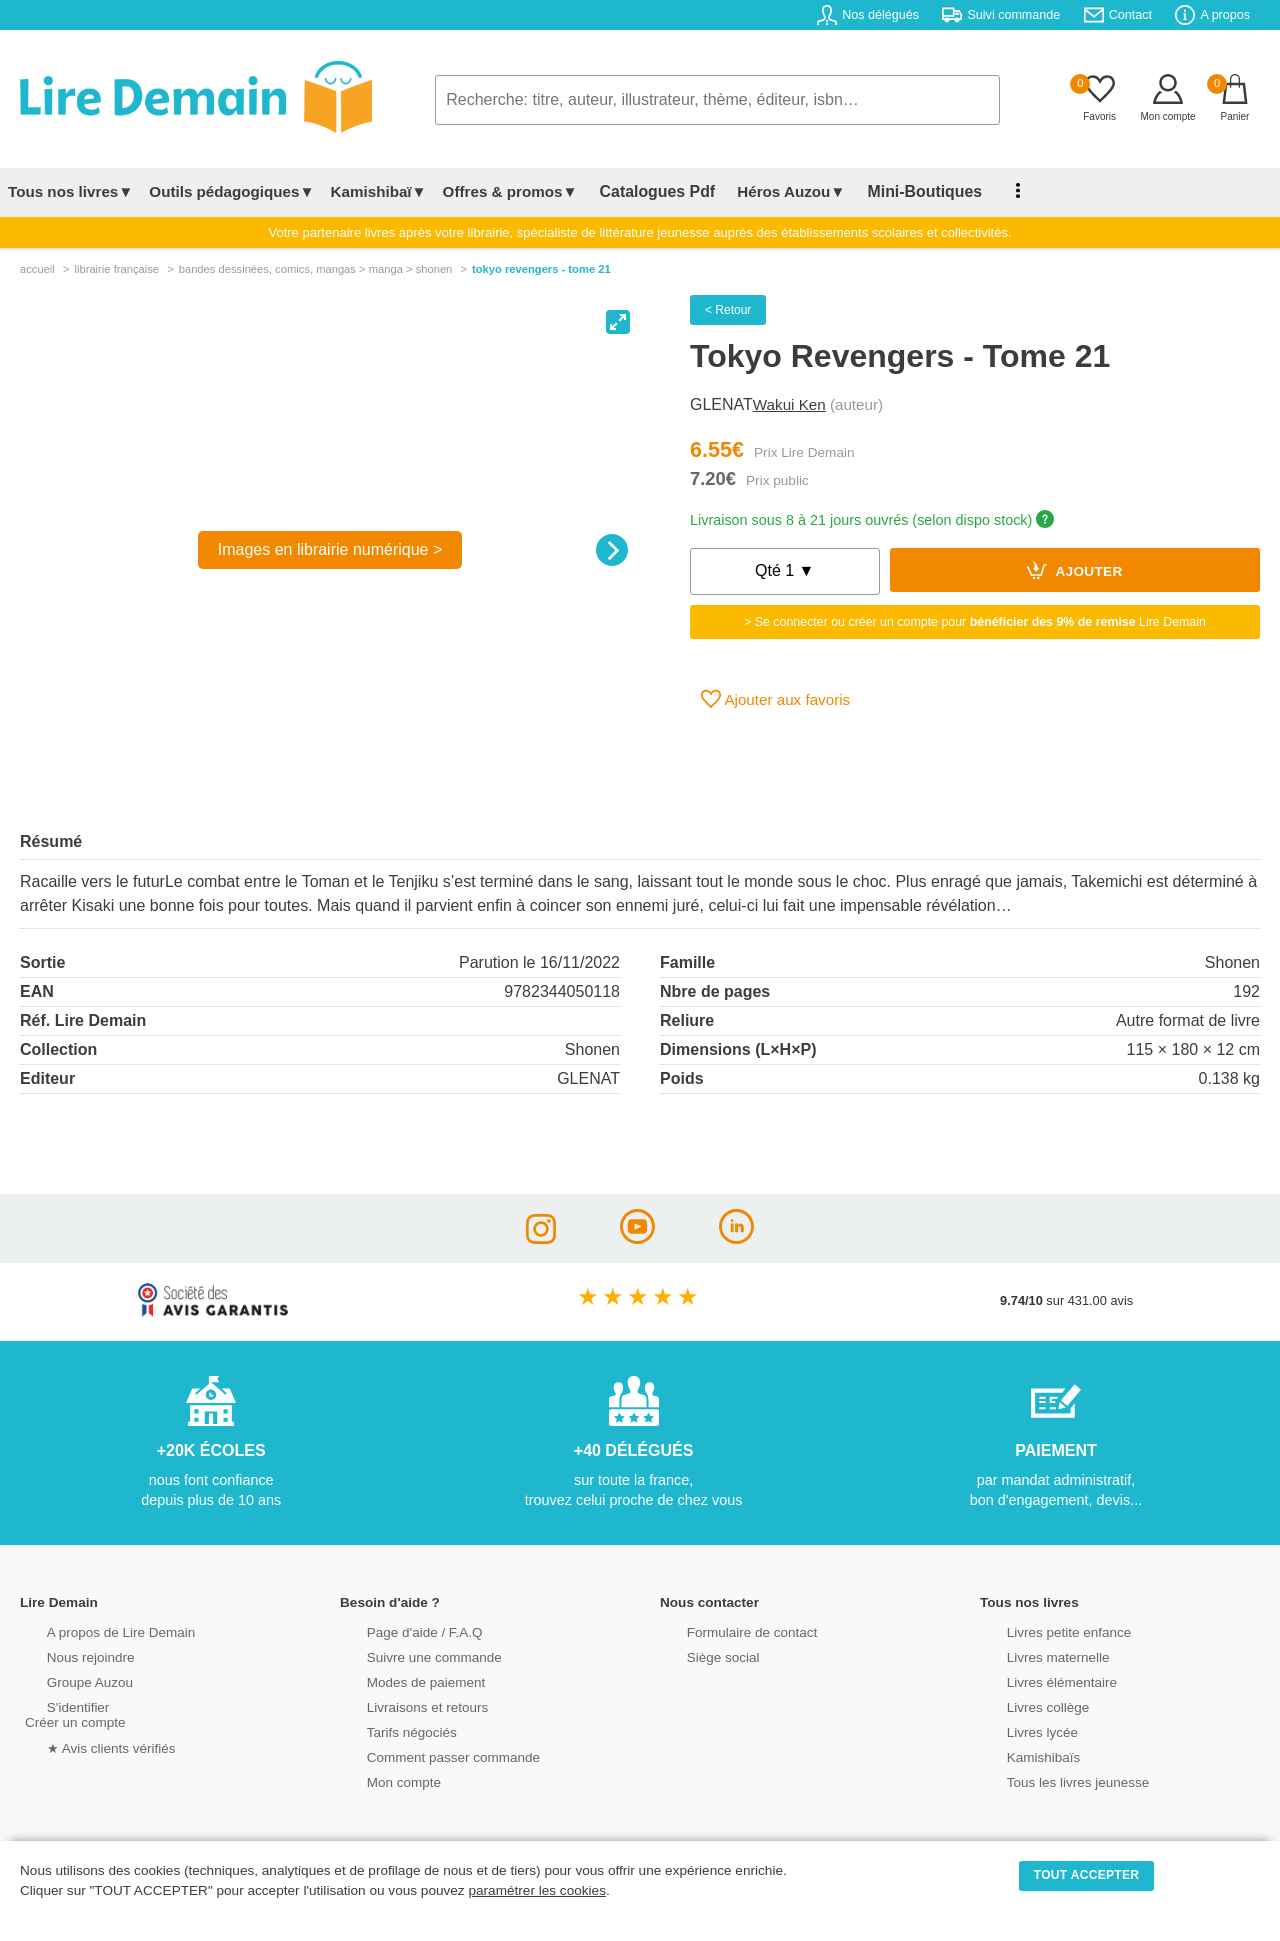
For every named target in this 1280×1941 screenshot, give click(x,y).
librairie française (116, 269)
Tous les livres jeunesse (1052, 1780)
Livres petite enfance (1044, 1630)
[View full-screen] (618, 322)
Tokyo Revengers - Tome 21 (541, 269)
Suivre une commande (409, 1655)
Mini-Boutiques (899, 191)
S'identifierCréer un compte (72, 1713)
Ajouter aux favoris (775, 699)
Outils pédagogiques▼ (231, 191)
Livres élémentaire (1037, 1680)
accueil (37, 269)
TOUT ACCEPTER (1087, 1875)
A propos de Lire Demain (95, 1630)
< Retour (728, 310)
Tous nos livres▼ (70, 191)
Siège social (699, 1655)
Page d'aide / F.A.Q (400, 1630)
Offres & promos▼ (510, 191)
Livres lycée (1019, 1730)
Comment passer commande (427, 1755)
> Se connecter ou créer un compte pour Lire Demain (975, 622)
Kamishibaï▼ (379, 191)
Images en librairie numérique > (330, 549)
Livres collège (1024, 1705)
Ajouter (1075, 570)
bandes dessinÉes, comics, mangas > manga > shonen (316, 269)
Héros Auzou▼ (774, 191)
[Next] (612, 550)
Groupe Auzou (66, 1680)
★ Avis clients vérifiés (86, 1745)
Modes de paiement (401, 1680)
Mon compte (380, 1780)
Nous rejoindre (66, 1655)
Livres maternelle (1033, 1655)
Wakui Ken (789, 404)
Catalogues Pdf (648, 191)
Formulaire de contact (727, 1630)
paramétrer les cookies (537, 1890)
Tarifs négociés (387, 1730)
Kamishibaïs (1020, 1755)
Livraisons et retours (402, 1705)
